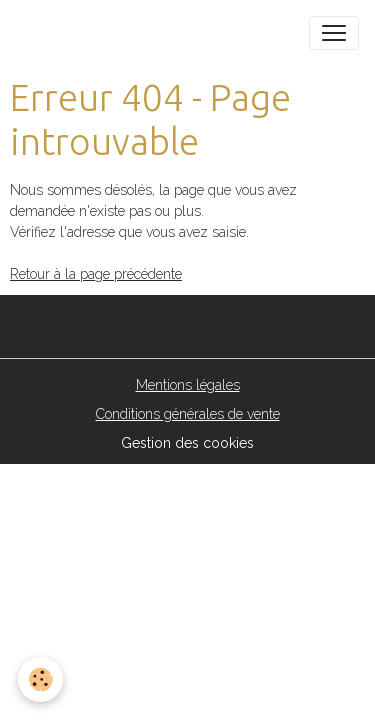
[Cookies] (40, 679)
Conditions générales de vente (188, 414)
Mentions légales (188, 385)
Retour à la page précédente (96, 274)
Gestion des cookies (187, 443)
